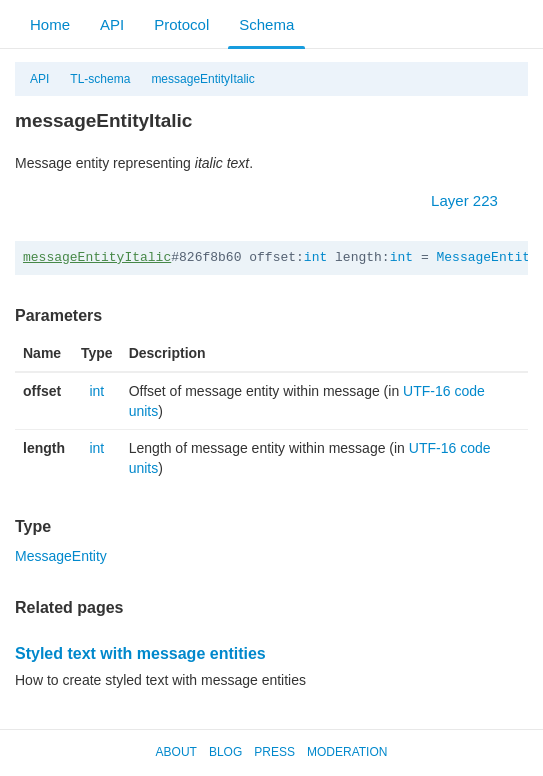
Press (274, 752)
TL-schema (100, 79)
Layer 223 (474, 200)
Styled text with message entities (140, 653)
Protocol (181, 24)
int (315, 257)
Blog (225, 752)
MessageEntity (487, 257)
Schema (266, 24)
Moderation (347, 752)
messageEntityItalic (202, 79)
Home (50, 24)
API (112, 24)
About (176, 752)
